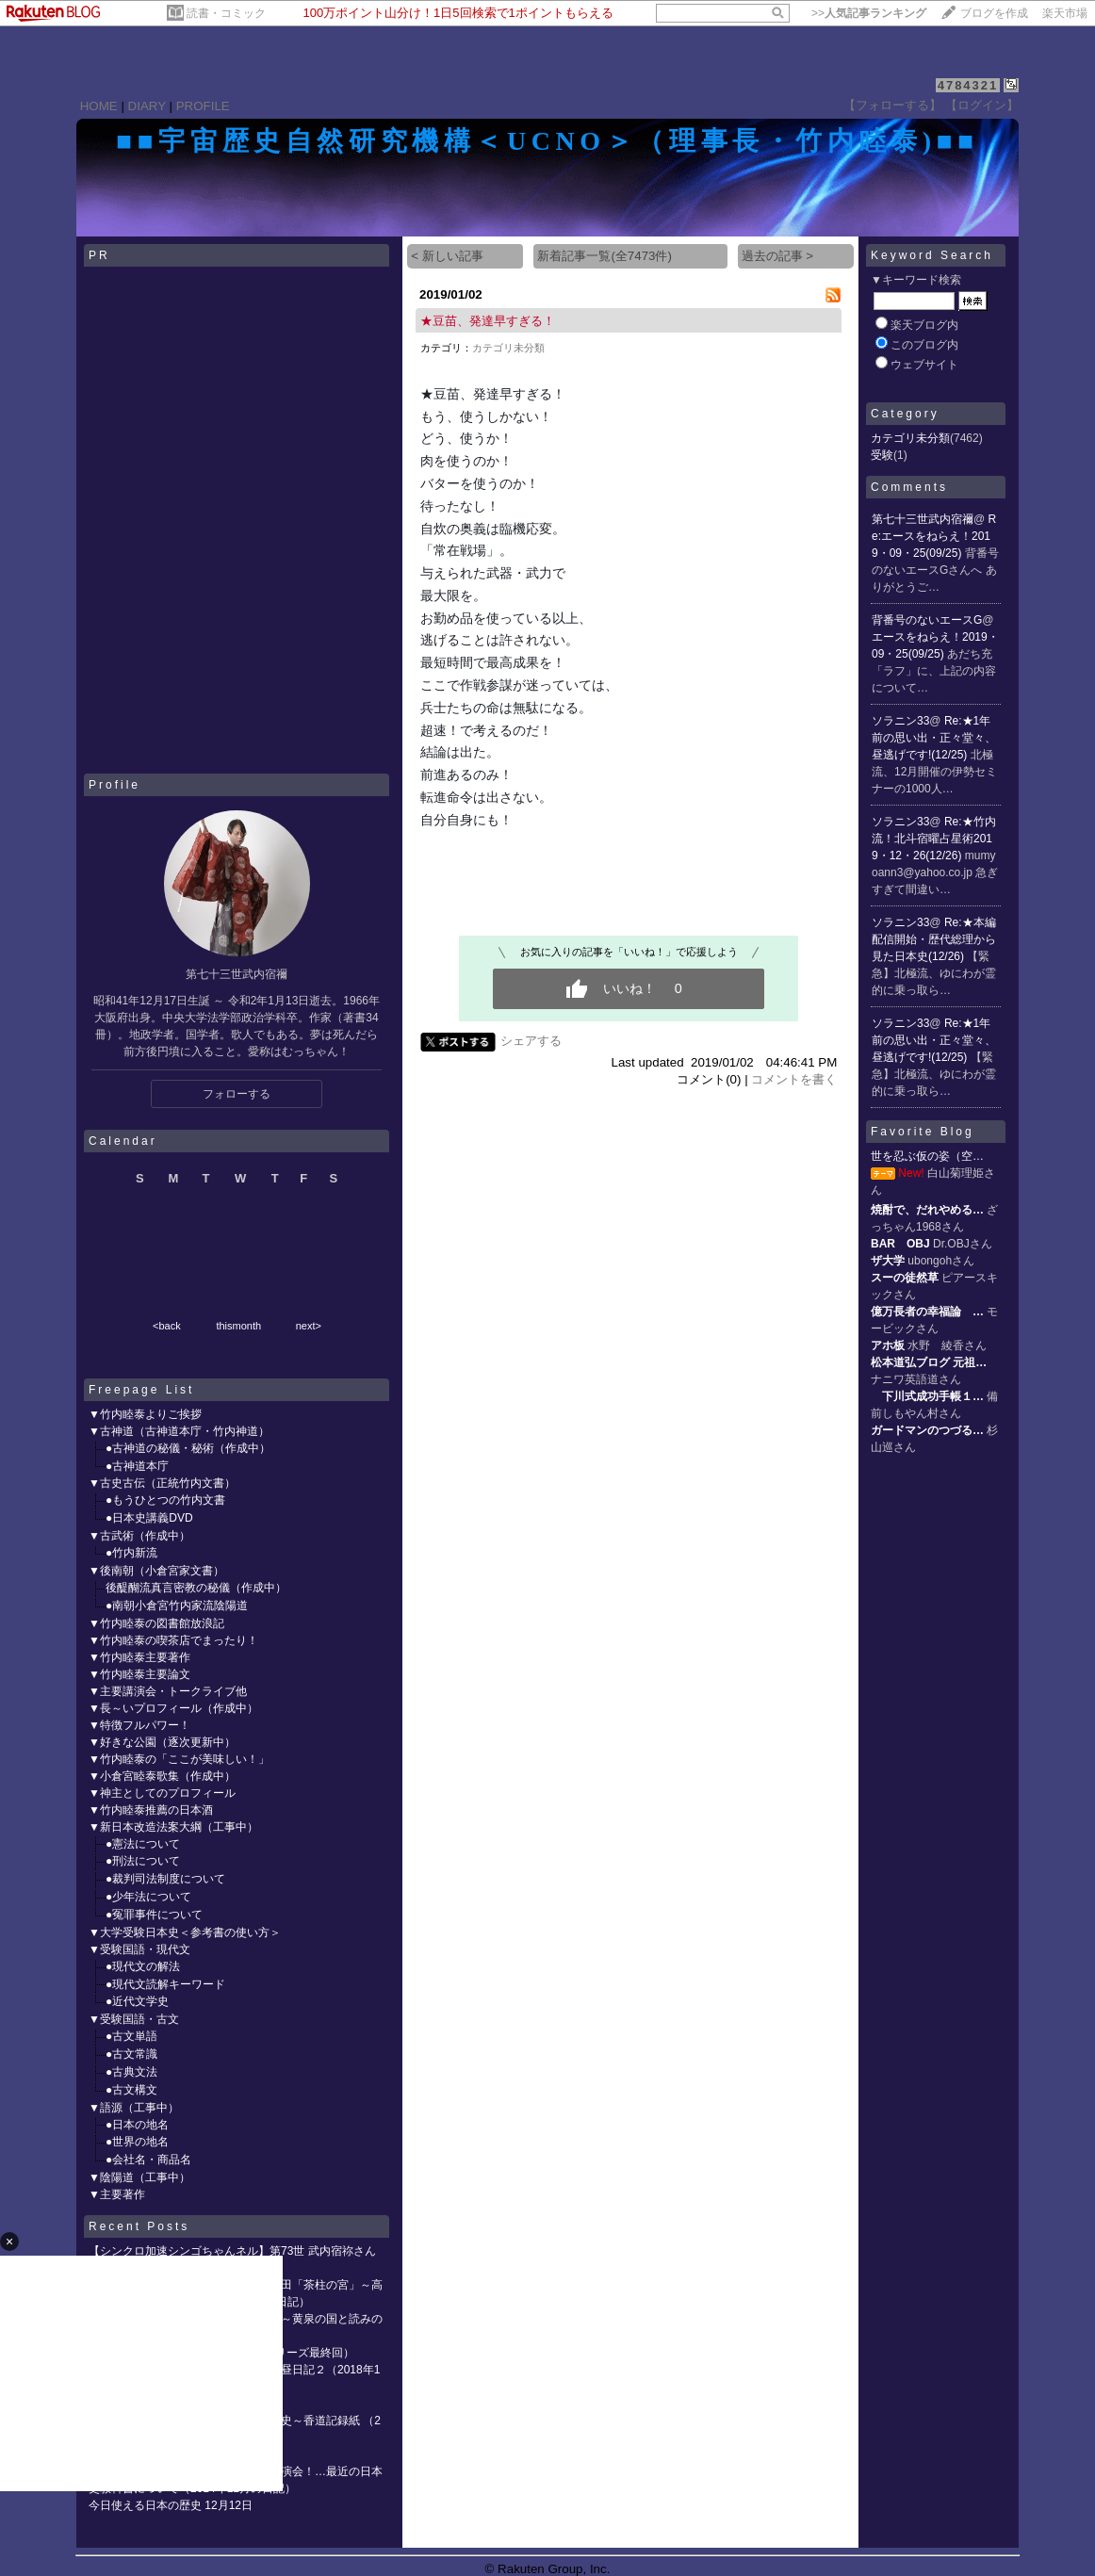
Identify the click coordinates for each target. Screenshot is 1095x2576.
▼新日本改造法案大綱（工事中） (173, 1827)
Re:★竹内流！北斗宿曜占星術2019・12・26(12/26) (934, 838)
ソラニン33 (900, 720)
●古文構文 (131, 2089)
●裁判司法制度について (165, 1878)
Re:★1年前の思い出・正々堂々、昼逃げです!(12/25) (934, 737)
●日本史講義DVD (149, 1517)
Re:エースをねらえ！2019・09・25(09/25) (934, 536)
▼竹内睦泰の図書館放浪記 (156, 1623)
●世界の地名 (137, 2141)
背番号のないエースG (927, 620)
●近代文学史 (137, 2001)
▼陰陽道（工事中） (139, 2177)
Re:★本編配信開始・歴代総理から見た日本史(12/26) (934, 939)
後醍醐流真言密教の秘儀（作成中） (196, 1587)
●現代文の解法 (143, 1966)
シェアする (531, 1041)
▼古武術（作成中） (139, 1535)
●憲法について (143, 1843)
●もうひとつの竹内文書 (165, 1500)
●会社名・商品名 (148, 2159)
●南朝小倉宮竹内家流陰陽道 (177, 1605)
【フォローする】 (892, 105)
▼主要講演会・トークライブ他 (168, 1691)
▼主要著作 (117, 2194)
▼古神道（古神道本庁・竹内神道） (179, 1431)
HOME (99, 106)
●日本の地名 (137, 2124)
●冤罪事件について (154, 1914)
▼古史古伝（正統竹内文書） (162, 1483)
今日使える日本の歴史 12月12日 (171, 2505)
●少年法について (148, 1896)
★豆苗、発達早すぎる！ (487, 321)
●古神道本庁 (137, 1466)
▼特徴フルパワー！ (139, 1725)
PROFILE (203, 106)
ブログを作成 (994, 13)
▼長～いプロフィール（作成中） (173, 1708)
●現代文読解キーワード (165, 1984)
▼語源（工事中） (134, 2107)
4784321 (968, 85)
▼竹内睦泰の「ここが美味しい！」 (179, 1759)
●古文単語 (131, 2036)
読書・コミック (226, 13)
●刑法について (143, 1860)
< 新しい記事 (447, 256)
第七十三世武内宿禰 (922, 519)
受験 (882, 455)
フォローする (236, 1094)
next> (308, 1325)
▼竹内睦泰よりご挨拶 (145, 1414)
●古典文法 (131, 2072)
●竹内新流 (131, 1552)
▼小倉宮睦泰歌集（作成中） (162, 1776)
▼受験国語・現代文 (139, 1949)
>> (868, 13)
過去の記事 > (778, 256)
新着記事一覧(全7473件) (604, 256)
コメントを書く (794, 1079)
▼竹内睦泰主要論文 (139, 1674)
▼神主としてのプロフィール (162, 1793)
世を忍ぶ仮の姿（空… (927, 1156)
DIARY (147, 106)
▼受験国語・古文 (134, 2019)
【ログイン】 (982, 105)
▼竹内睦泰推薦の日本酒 (151, 1810)
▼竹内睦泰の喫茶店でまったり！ (173, 1640)
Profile (114, 784)
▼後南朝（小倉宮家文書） (156, 1570)
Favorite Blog (922, 1131)
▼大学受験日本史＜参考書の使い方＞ (185, 1932)
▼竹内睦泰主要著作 (139, 1657)
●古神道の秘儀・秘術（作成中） (188, 1448)
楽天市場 (1064, 13)
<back (167, 1325)
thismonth (238, 1325)
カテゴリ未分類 (508, 347)
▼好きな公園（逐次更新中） (162, 1742)
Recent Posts (139, 2226)
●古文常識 (131, 2054)
